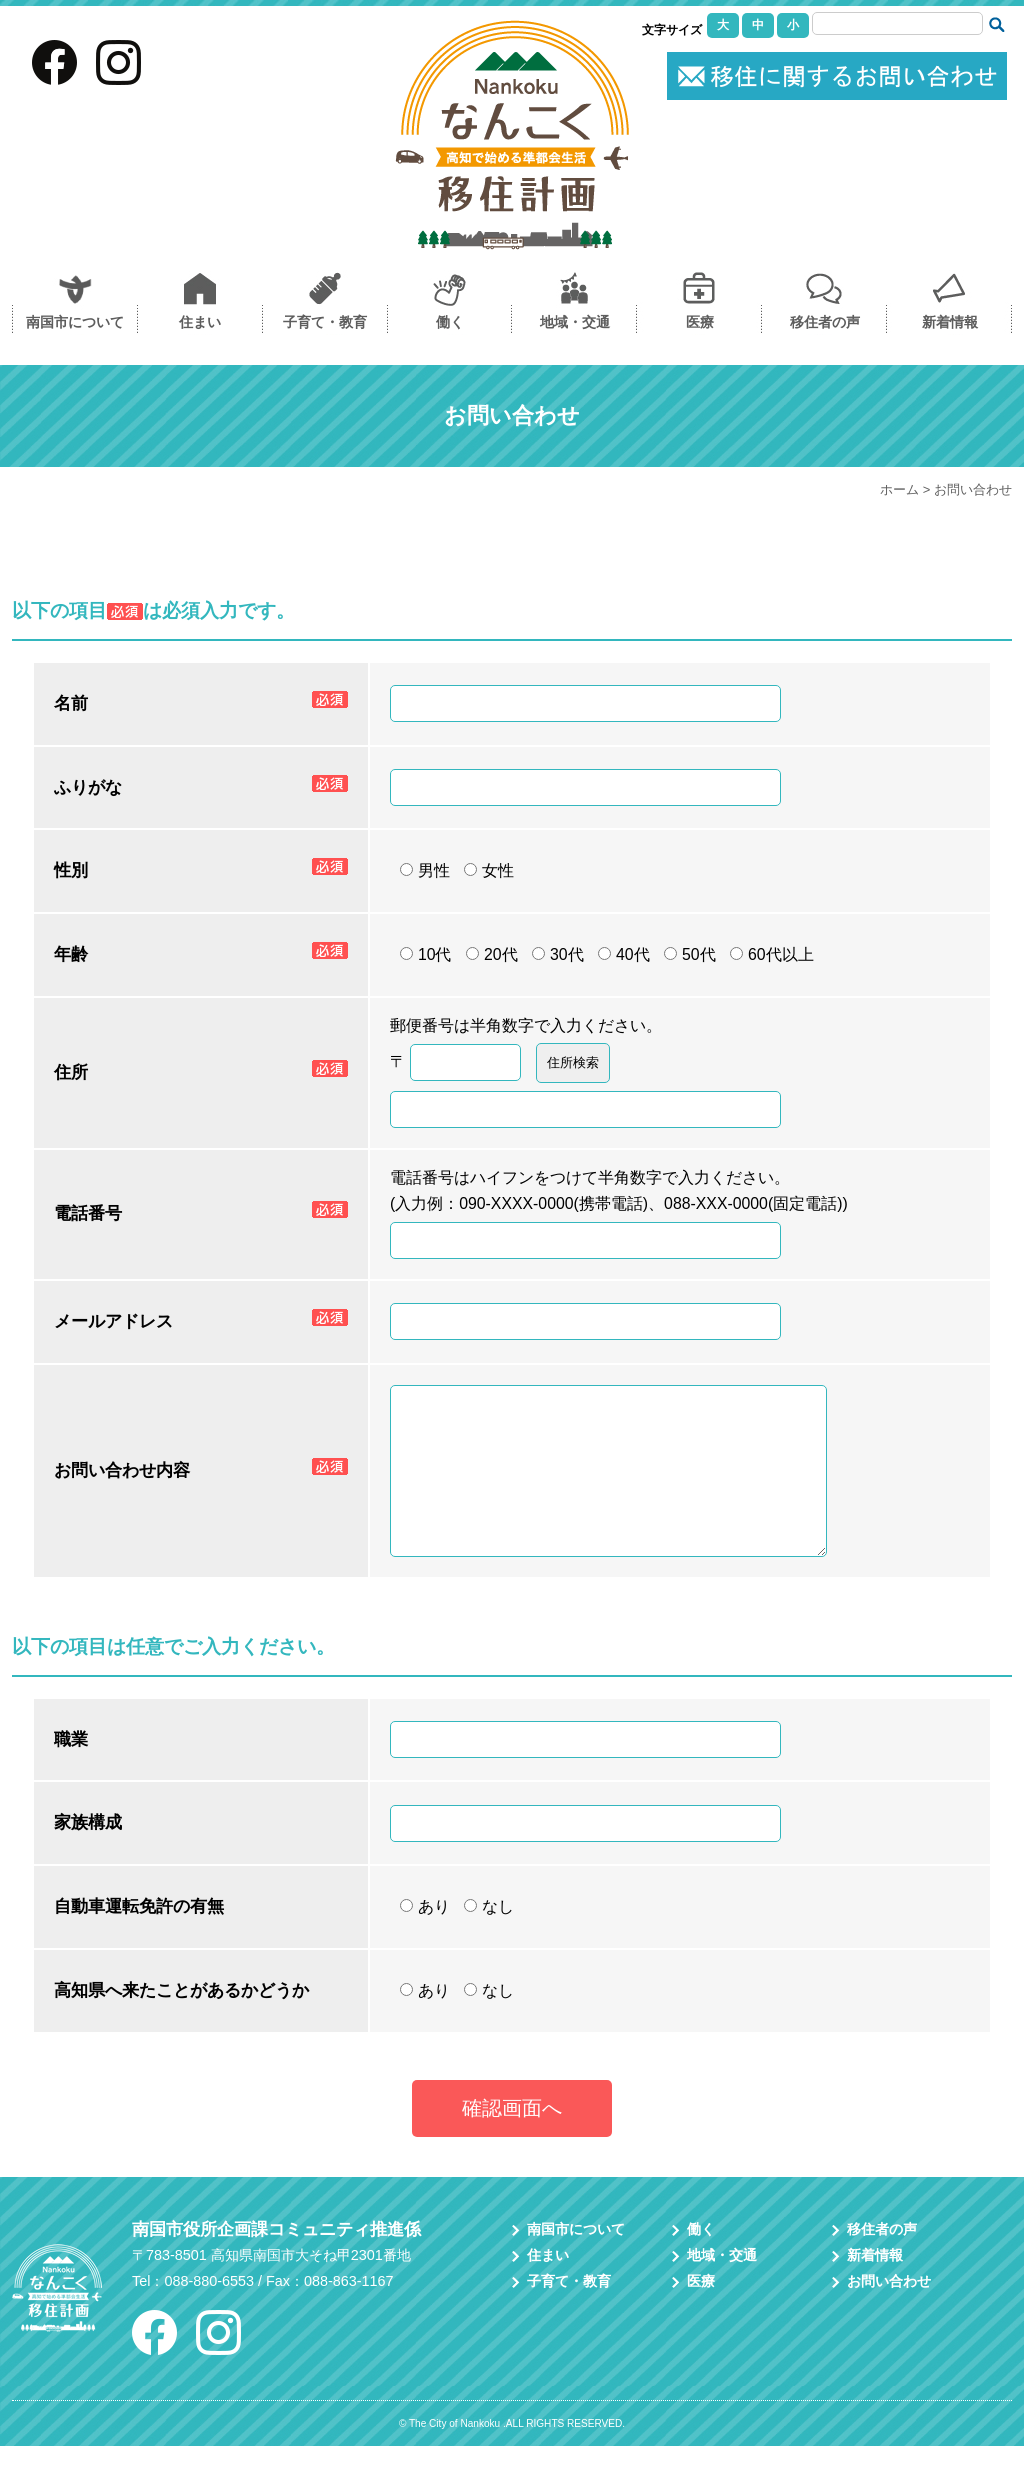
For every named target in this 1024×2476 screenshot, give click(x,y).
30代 (558, 954)
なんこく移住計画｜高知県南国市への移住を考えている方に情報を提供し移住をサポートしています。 (512, 135)
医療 (700, 322)
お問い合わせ (837, 76)
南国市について (75, 322)
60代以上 (772, 954)
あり (425, 1936)
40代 (624, 954)
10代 (426, 954)
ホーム (899, 489)
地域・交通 (575, 322)
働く (450, 322)
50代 (690, 954)
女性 (489, 870)
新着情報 (950, 322)
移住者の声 (825, 322)
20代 (492, 954)
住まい (200, 322)
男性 (425, 870)
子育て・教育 (325, 322)
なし (489, 1936)
